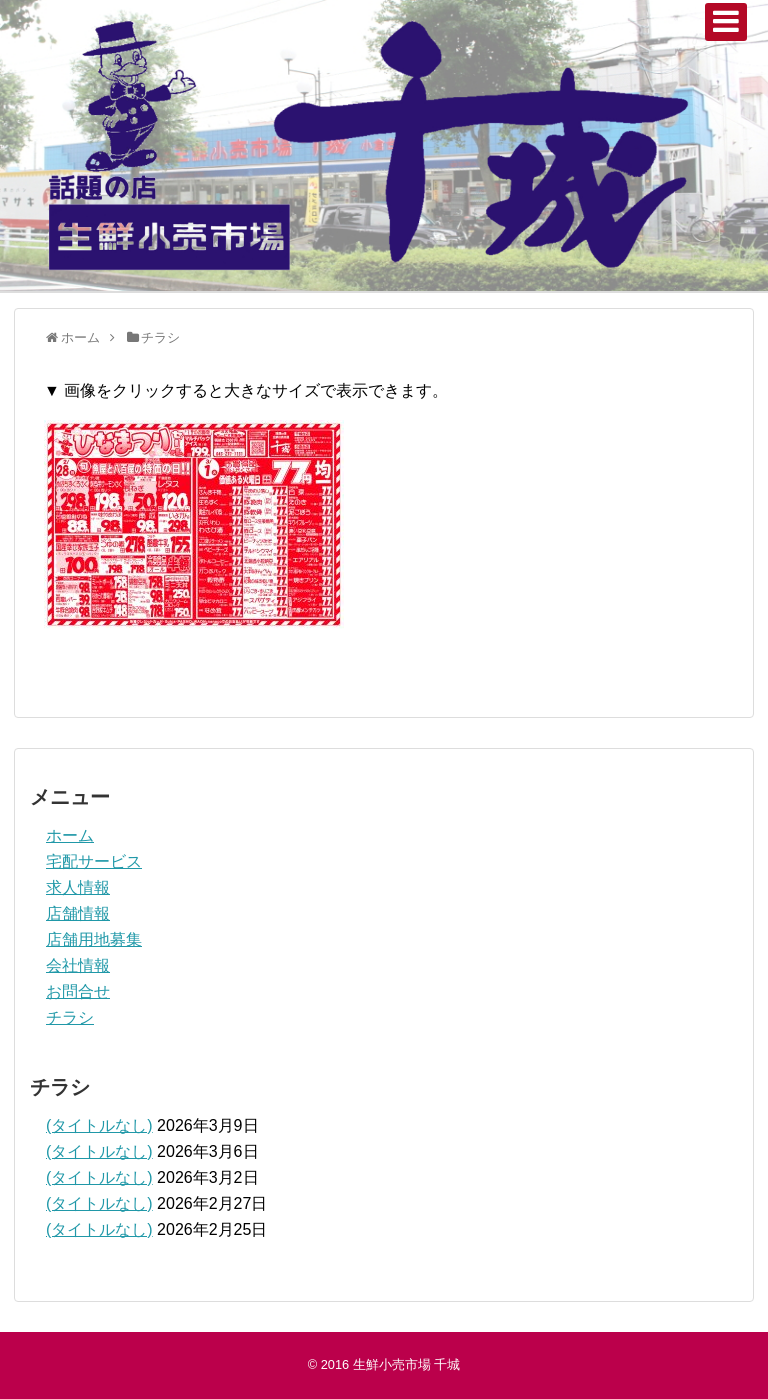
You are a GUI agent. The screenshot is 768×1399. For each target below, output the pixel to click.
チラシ (70, 1017)
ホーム (70, 835)
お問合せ (78, 991)
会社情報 (78, 965)
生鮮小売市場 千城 (407, 1364)
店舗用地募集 (94, 939)
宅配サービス (94, 861)
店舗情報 (78, 913)
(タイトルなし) (99, 1125)
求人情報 (78, 887)
